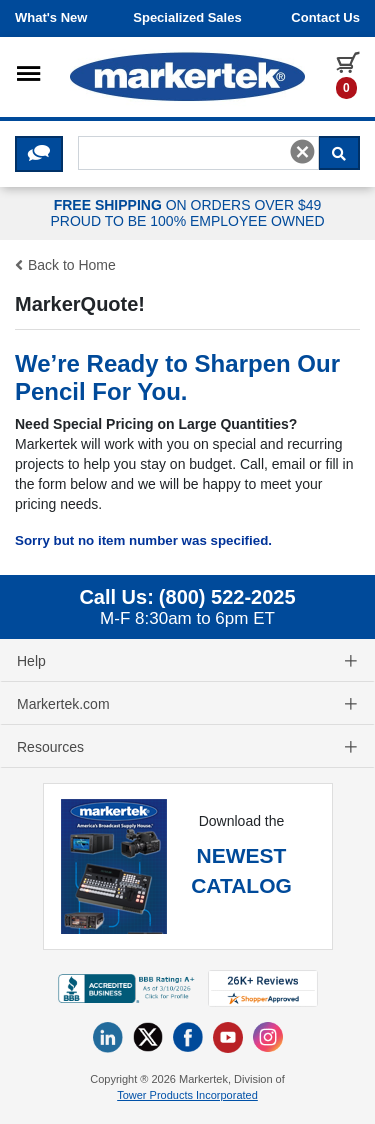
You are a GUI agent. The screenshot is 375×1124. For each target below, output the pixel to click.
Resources (187, 747)
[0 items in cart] (348, 74)
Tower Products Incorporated (187, 1095)
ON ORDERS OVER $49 (187, 214)
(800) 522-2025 (227, 597)
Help (187, 661)
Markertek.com (187, 704)
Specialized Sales (187, 17)
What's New (51, 17)
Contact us (325, 17)
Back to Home (65, 265)
